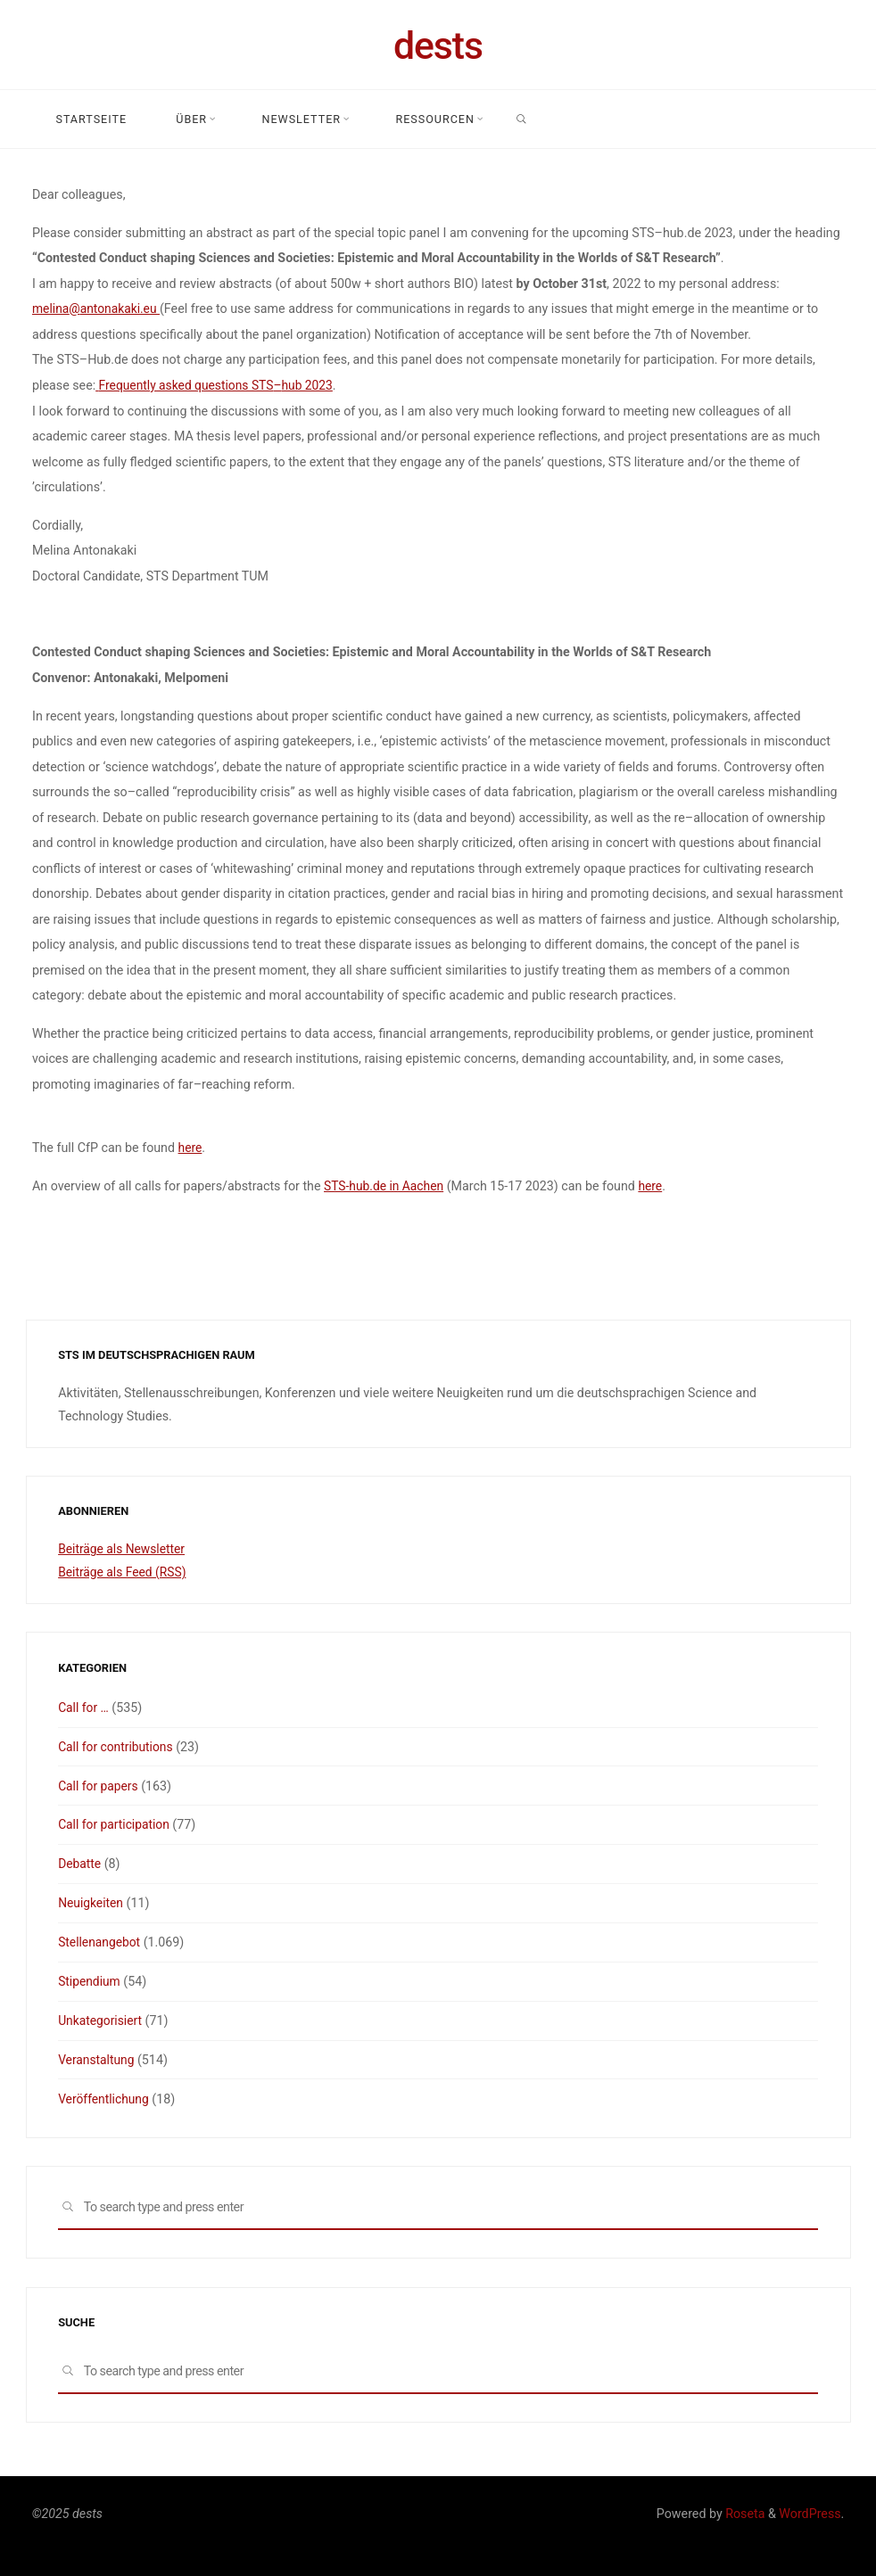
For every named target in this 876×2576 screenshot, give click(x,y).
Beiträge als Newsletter (123, 1549)
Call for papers (99, 1785)
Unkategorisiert (101, 2019)
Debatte (80, 1863)
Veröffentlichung (105, 2097)
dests (438, 45)
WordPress (809, 2512)
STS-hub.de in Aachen (386, 1185)
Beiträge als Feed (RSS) (124, 1572)
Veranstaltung (97, 2058)
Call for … (84, 1707)
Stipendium (90, 1980)
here (190, 1147)
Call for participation (115, 1824)
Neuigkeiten (91, 1902)
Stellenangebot (100, 1941)
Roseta (744, 2512)
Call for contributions (117, 1746)
